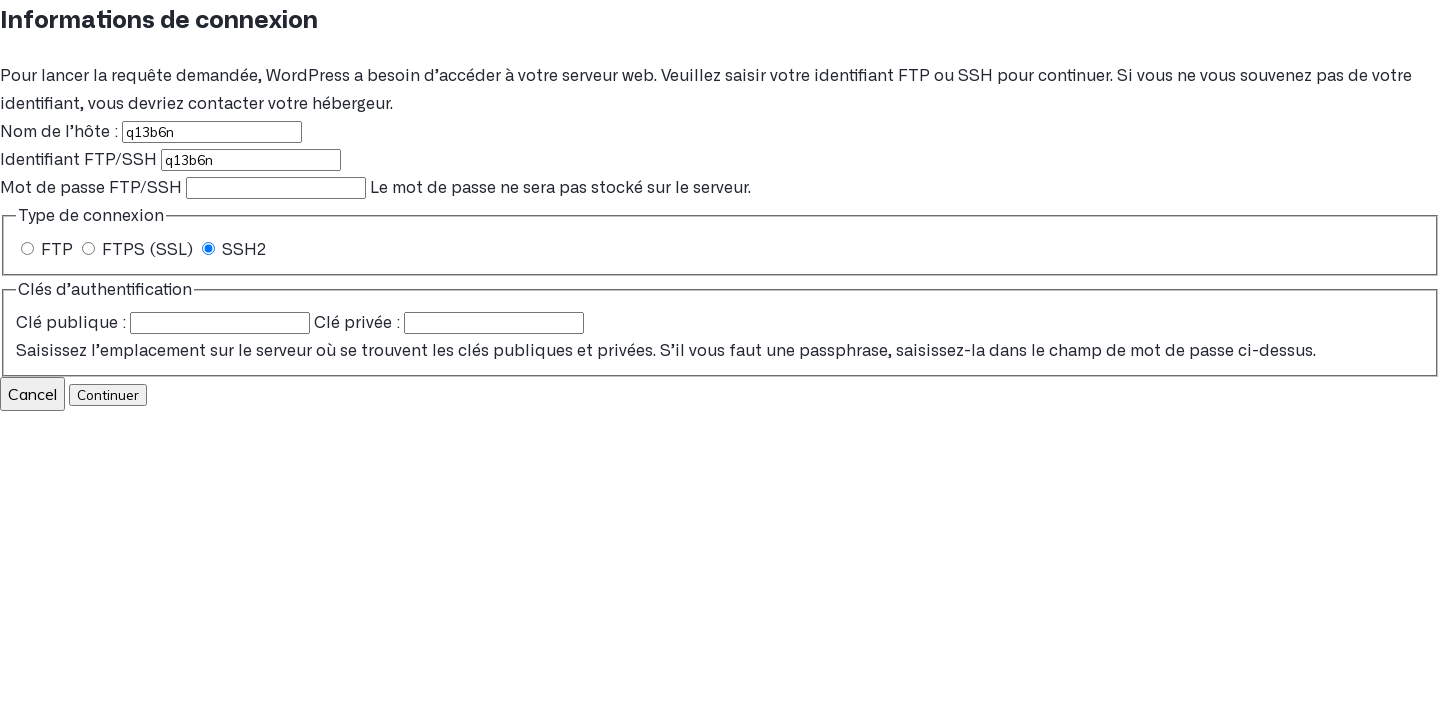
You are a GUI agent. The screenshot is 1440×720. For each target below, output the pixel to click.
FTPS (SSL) (139, 250)
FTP (49, 250)
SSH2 (234, 250)
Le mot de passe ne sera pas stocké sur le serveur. (375, 188)
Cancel (32, 394)
